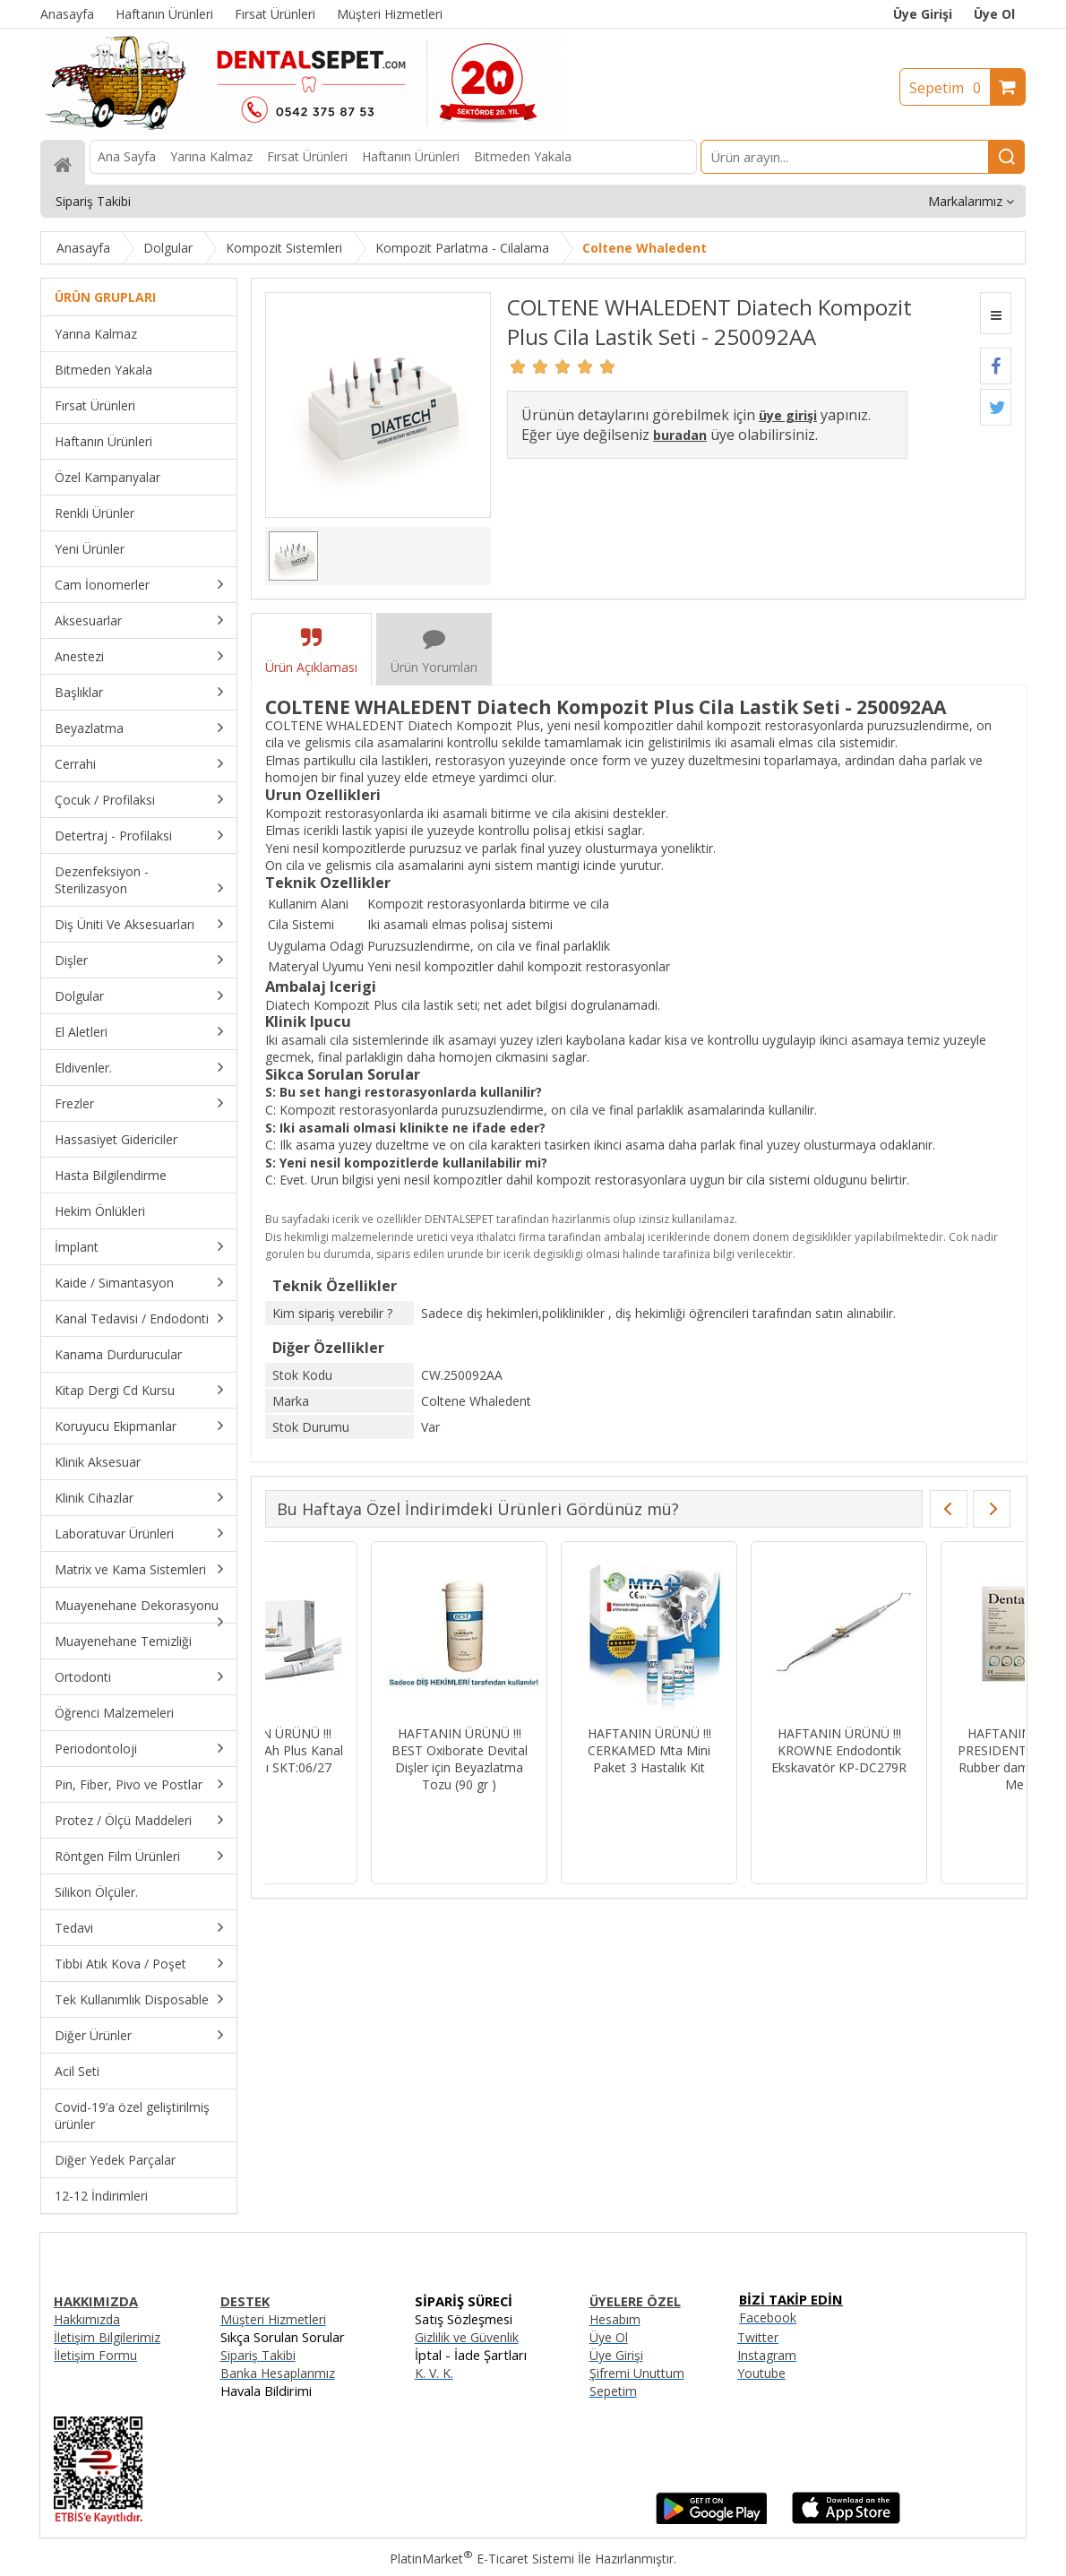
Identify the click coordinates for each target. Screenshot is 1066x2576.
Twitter (757, 2337)
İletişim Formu (95, 2355)
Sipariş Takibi (258, 2355)
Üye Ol (994, 13)
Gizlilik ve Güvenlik (467, 2337)
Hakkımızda (87, 2319)
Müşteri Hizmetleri (273, 2319)
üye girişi (788, 415)
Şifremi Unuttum (636, 2373)
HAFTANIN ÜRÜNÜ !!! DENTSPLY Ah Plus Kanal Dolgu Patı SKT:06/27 (543, 1750)
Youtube (761, 2373)
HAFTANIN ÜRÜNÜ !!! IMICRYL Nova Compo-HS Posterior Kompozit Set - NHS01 (353, 1759)
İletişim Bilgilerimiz (107, 2337)
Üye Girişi (922, 13)
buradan (680, 435)
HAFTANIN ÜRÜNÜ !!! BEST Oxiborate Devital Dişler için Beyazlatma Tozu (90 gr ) (734, 1759)
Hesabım (614, 2319)
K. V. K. (434, 2373)
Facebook (767, 2317)
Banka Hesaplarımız (277, 2373)
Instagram (766, 2355)
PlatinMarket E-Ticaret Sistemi (482, 2558)
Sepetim (949, 88)
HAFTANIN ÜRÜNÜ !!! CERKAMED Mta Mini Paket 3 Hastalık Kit (923, 1750)
